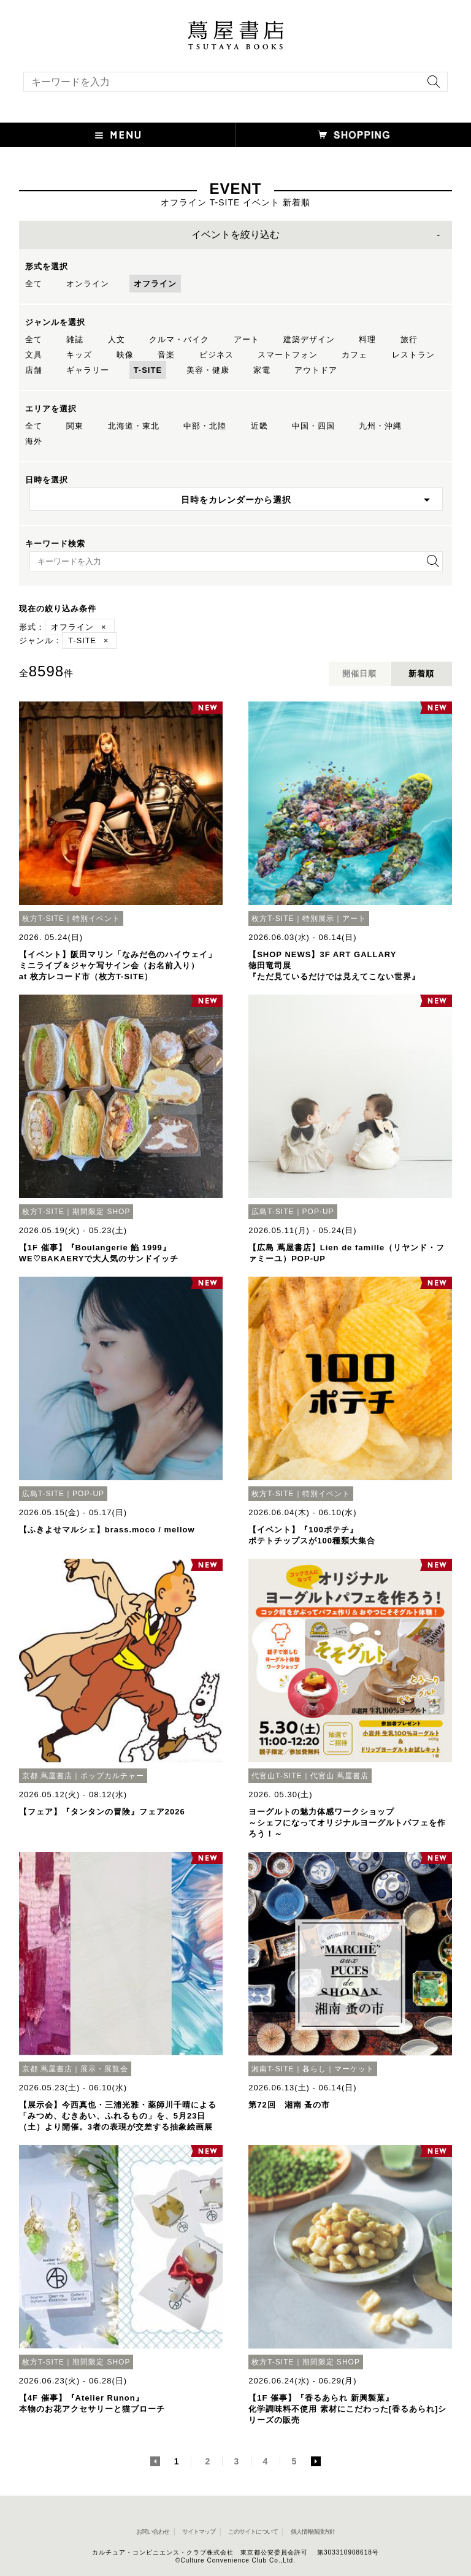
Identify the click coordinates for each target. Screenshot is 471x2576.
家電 (261, 370)
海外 (33, 441)
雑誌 (74, 339)
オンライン (87, 283)
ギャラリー (87, 370)
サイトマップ (198, 2531)
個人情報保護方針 (313, 2531)
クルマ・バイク (179, 339)
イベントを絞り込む (235, 234)
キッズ (79, 354)
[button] (118, 135)
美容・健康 (207, 370)
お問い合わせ (152, 2531)
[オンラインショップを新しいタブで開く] (353, 135)
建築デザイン (309, 339)
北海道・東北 (133, 425)
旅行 (409, 339)
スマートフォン (288, 354)
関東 (74, 425)
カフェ (354, 354)
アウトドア (315, 370)
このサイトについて (253, 2531)
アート (246, 339)
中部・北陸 (204, 425)
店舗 (33, 370)
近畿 (259, 425)
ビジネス (216, 354)
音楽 (166, 354)
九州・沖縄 (380, 425)
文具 (33, 354)
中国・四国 (313, 425)
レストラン (413, 354)
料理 (367, 339)
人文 (116, 339)
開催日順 (359, 673)
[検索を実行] (430, 85)
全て (33, 283)
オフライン (155, 283)
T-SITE (148, 370)
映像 (125, 354)
